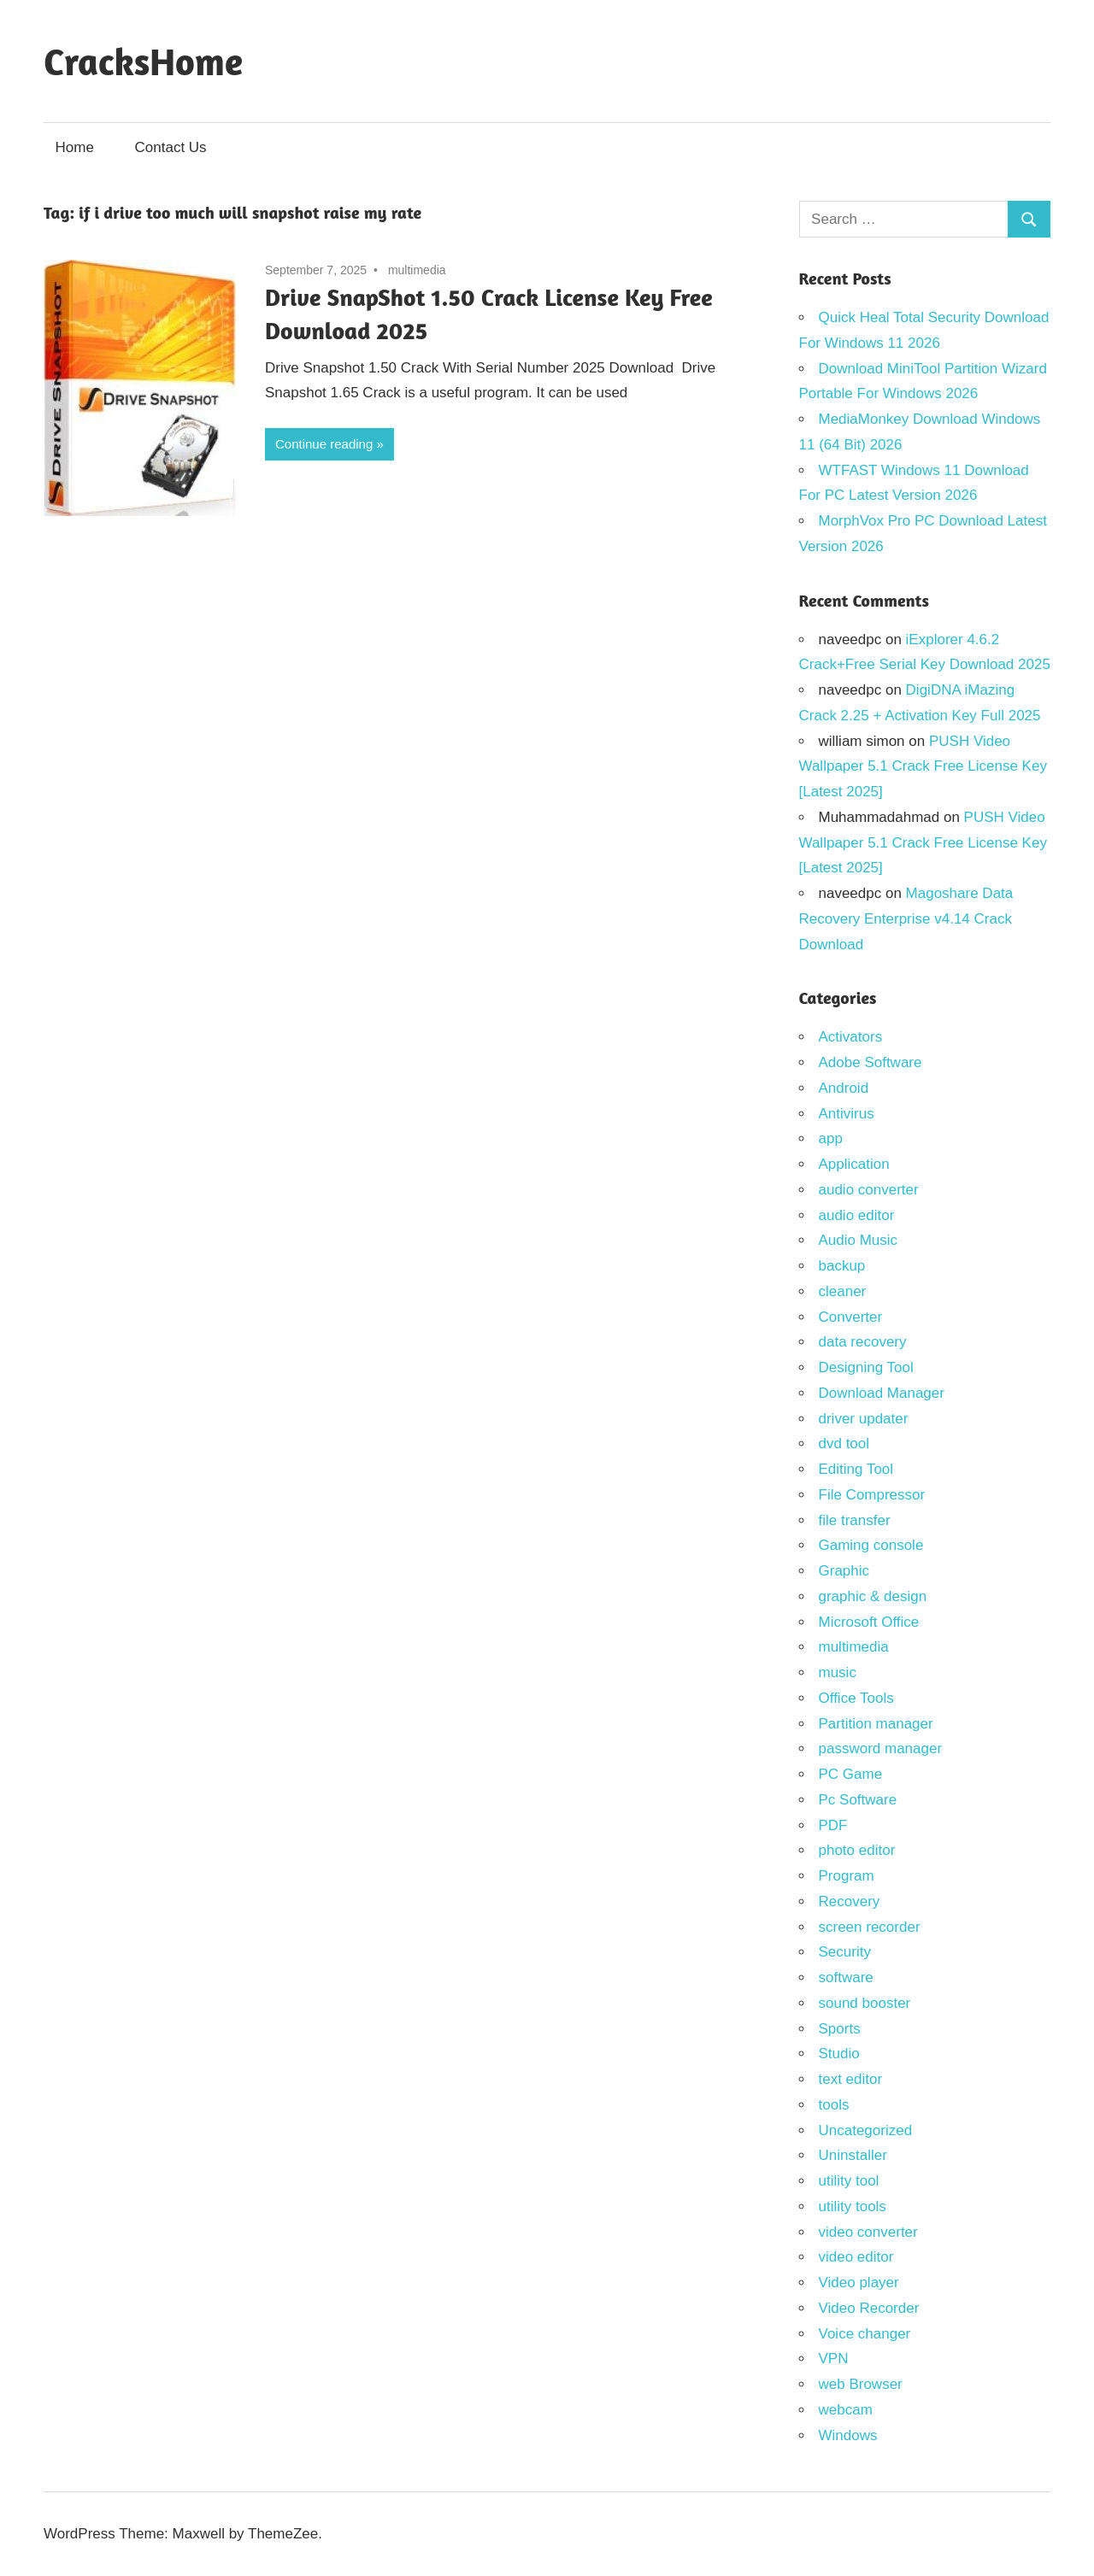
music (837, 1672)
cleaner (843, 1291)
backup (842, 1266)
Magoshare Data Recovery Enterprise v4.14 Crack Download (906, 919)
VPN (834, 2358)
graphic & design (873, 1596)
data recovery (863, 1342)
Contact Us (171, 147)
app (831, 1138)
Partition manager (876, 1724)
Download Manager (881, 1393)
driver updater (864, 1419)
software (846, 1977)
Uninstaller (853, 2155)
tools (834, 2105)
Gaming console (871, 1545)
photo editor (857, 1850)
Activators (851, 1037)
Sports (840, 2029)
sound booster (865, 2003)
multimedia (417, 270)
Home (75, 147)
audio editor (857, 1215)
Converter (851, 1317)
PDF (833, 1825)
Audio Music (858, 1240)
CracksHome (143, 61)
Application (854, 1164)
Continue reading (324, 444)
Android (844, 1088)
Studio (839, 2053)
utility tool (849, 2181)
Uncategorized (866, 2130)
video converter (868, 2232)
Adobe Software (870, 1062)
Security (845, 1952)
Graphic (844, 1571)
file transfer (855, 1520)
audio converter (869, 1190)
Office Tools (856, 1698)
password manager (881, 1748)
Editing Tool (856, 1469)
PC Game (851, 1774)
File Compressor (872, 1495)
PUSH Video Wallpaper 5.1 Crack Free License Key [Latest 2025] (923, 767)
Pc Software (858, 1800)
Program (846, 1876)
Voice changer (865, 2334)
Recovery (849, 1901)
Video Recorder (869, 2308)
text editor (851, 2079)
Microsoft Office (869, 1622)
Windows (848, 2435)
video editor (856, 2257)
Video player (859, 2282)
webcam (846, 2410)
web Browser (861, 2384)
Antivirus (846, 1114)
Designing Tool (866, 1367)
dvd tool (844, 1443)
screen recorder (869, 1927)
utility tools (852, 2206)
